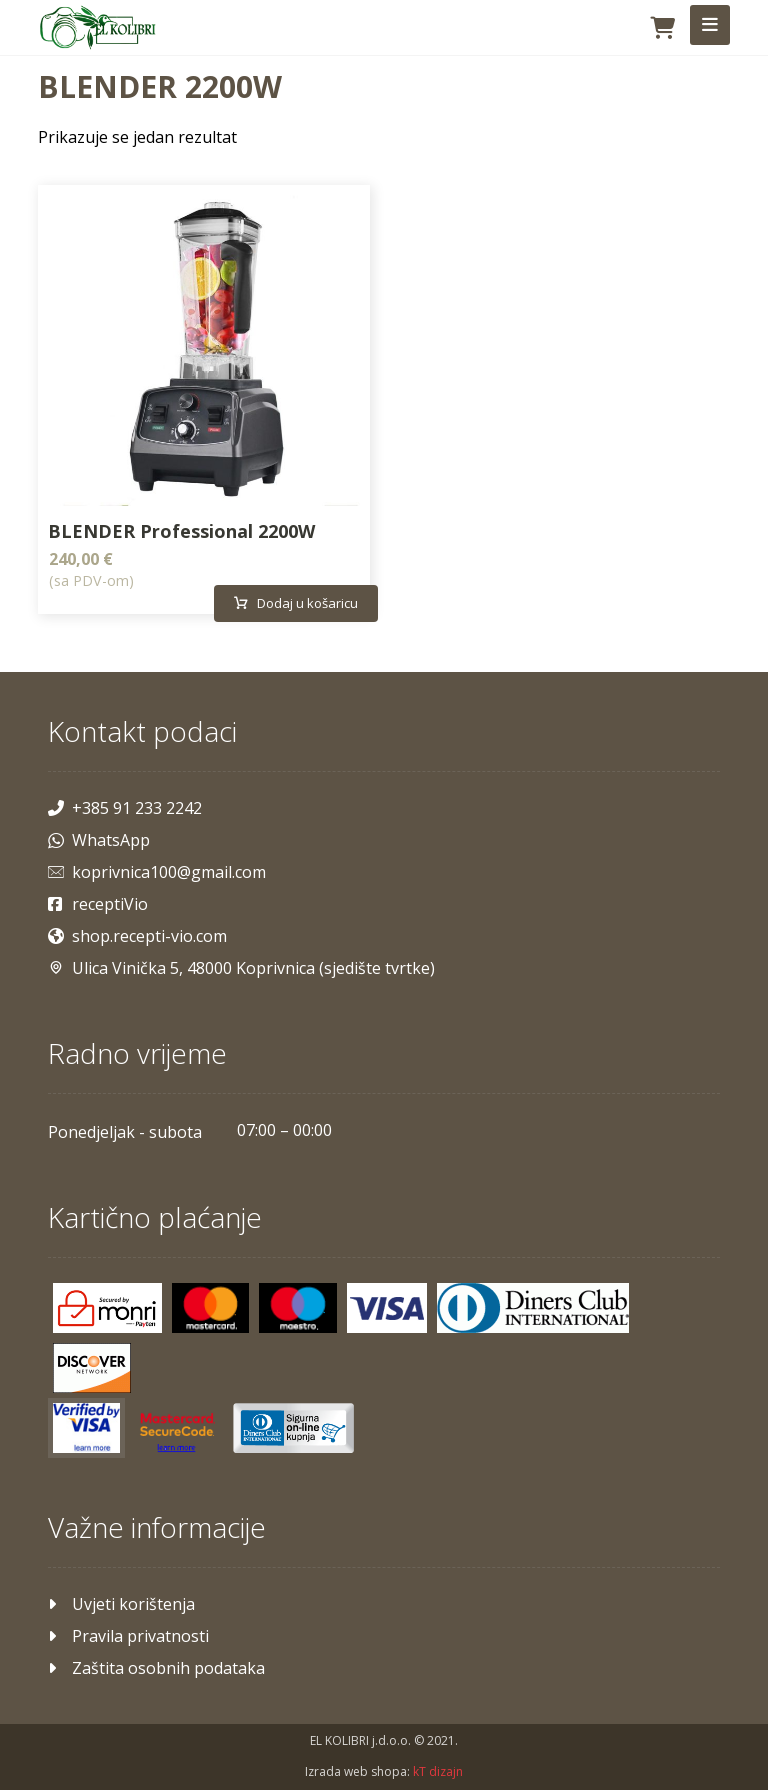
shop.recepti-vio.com (137, 933)
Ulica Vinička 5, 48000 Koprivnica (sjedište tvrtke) (241, 965)
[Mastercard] (211, 1305)
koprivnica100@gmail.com (157, 869)
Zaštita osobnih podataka (156, 1665)
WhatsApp (99, 837)
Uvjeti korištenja (121, 1601)
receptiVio (98, 901)
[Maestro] (298, 1305)
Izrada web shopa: (357, 1770)
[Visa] (387, 1305)
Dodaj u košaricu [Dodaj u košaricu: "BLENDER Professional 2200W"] (309, 602)
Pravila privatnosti (128, 1633)
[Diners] (533, 1305)
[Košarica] (663, 26)
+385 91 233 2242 (125, 805)
